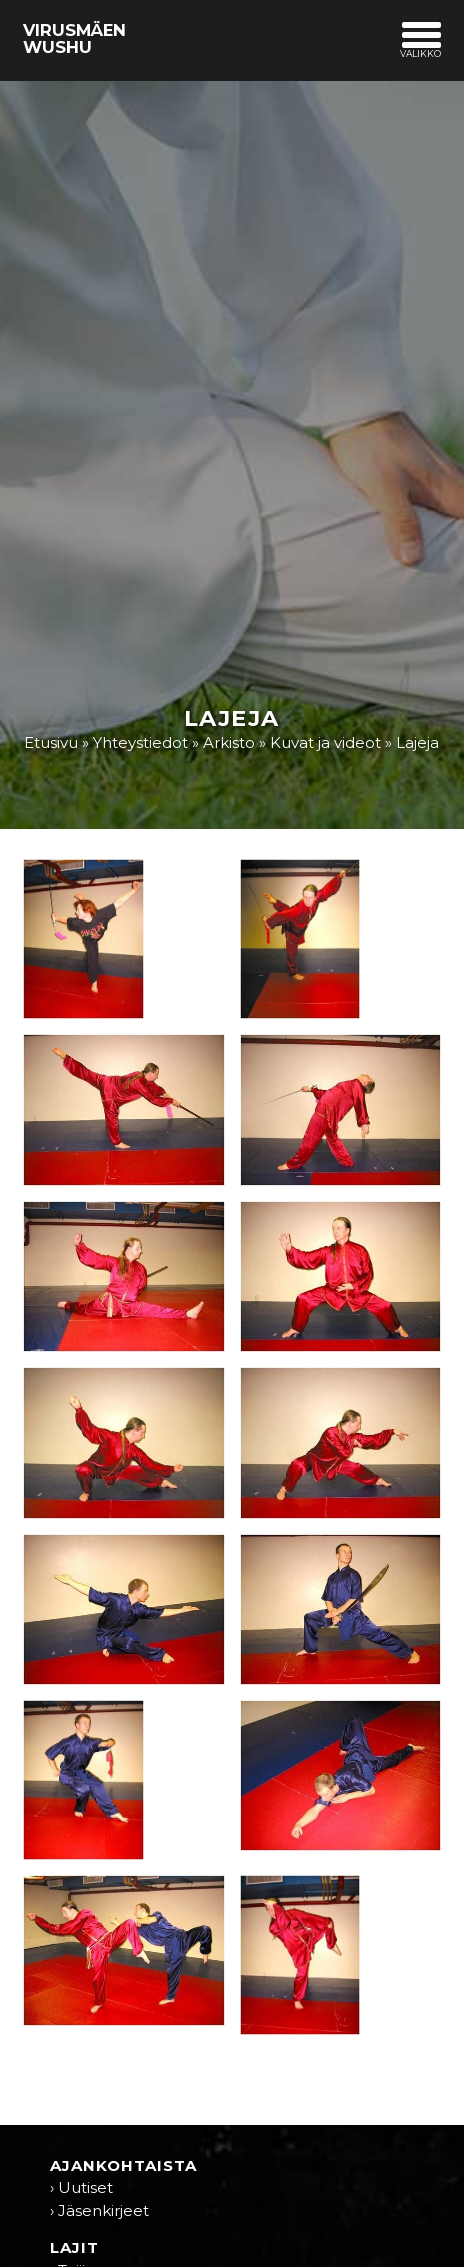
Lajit (74, 2247)
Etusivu (51, 742)
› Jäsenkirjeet (99, 2210)
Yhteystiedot (140, 742)
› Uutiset (81, 2187)
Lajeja (417, 742)
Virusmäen (74, 37)
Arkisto (229, 742)
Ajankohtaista (123, 2165)
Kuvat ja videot (325, 742)
